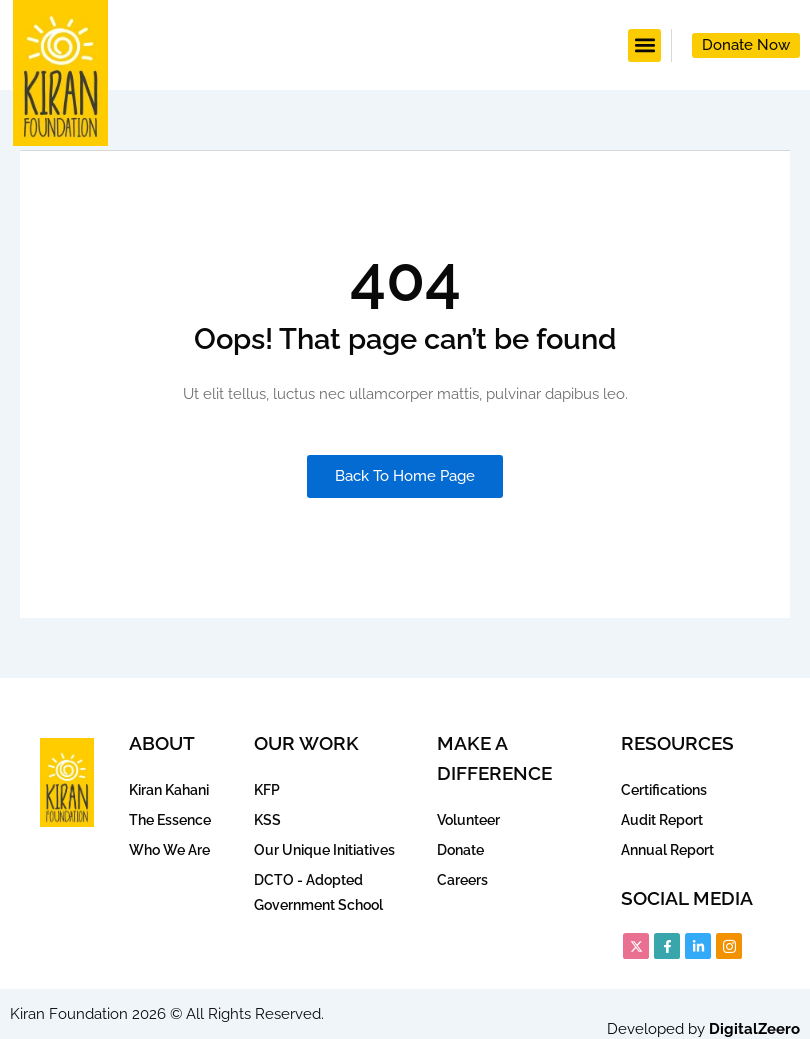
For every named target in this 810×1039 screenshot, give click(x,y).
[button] (644, 45)
